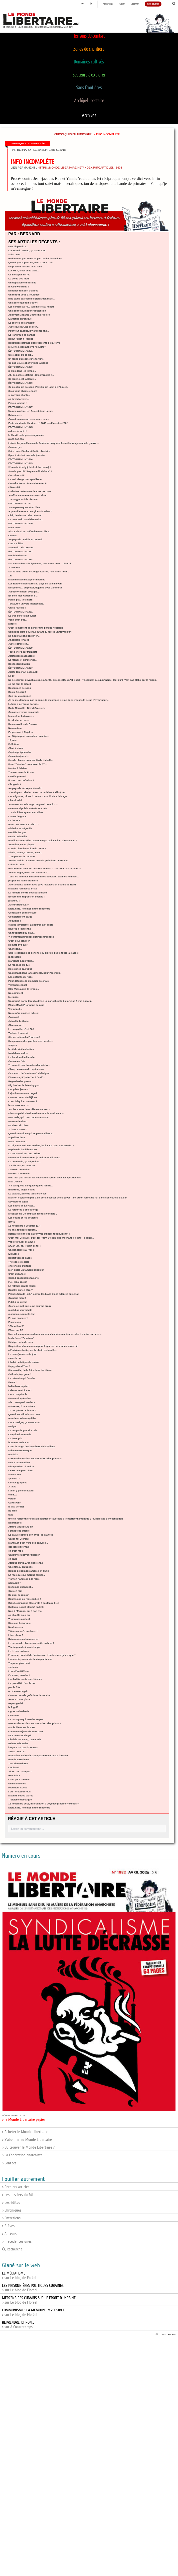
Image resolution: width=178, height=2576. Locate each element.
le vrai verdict (16, 1506)
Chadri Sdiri (15, 800)
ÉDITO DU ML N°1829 (20, 647)
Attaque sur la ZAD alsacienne (25, 1562)
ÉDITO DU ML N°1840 (20, 523)
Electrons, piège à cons (21, 1189)
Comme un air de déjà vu (22, 1097)
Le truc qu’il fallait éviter (22, 615)
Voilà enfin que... (17, 619)
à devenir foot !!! (17, 431)
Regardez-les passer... (21, 1081)
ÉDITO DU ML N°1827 (20, 667)
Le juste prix (15, 1438)
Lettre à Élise (15, 543)
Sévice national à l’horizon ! (24, 1037)
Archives (89, 115)
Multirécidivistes (17, 555)
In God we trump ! (18, 286)
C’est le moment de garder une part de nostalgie (35, 627)
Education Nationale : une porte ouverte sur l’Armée (38, 1755)
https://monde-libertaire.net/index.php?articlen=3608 (80, 167)
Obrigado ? (14, 784)
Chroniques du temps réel (73, 134)
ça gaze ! (13, 1558)
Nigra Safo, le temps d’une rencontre (29, 908)
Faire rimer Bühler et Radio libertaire (29, 451)
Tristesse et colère (18, 1261)
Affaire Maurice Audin (20, 1526)
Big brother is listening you (23, 1085)
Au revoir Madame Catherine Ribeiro (29, 314)
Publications (108, 4)
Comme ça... (15, 447)
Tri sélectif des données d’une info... (29, 1065)
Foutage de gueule (19, 1530)
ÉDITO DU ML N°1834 (20, 559)
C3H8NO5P (14, 1502)
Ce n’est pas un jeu (19, 274)
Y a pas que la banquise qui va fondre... (30, 1185)
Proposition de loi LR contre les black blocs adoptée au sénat (43, 1294)
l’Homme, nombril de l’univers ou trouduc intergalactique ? (42, 1655)
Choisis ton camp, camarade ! (25, 1739)
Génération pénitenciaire (22, 912)
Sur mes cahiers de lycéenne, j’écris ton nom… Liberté (39, 563)
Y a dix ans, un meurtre (21, 1165)
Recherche (12, 2249)
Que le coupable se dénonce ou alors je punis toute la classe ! (43, 952)
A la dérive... (15, 567)
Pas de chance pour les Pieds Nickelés (30, 760)
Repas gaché (15, 1703)
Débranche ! (15, 1522)
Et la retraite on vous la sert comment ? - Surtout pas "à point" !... (45, 868)
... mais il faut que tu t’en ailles (25, 812)
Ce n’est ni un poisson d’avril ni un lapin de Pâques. (38, 387)
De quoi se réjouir (18, 1595)
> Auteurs (9, 2233)
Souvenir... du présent (20, 547)
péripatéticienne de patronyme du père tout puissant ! (39, 1233)
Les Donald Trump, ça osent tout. (27, 250)
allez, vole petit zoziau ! (21, 1402)
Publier (122, 4)
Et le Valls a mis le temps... (23, 989)
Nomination (15, 728)
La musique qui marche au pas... (26, 1574)
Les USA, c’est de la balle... (23, 270)
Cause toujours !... (18, 756)
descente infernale (18, 1546)
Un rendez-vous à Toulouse (24, 294)
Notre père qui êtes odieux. (23, 1013)
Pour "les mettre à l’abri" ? (23, 824)
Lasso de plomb (17, 1394)
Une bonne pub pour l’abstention (27, 310)
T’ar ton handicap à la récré (24, 1578)
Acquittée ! (14, 920)
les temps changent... (20, 1586)
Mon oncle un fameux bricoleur (26, 1269)
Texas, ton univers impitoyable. (26, 603)
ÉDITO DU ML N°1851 (20, 350)
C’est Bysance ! (17, 1273)
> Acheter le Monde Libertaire (25, 2132)
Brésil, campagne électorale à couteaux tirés (33, 1603)
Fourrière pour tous (19, 1791)
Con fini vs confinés (19, 696)
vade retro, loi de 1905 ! (21, 1241)
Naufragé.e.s (15, 1627)
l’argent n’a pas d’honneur (23, 1747)
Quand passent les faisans (23, 1277)
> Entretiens (11, 2218)
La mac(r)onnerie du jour (22, 1354)
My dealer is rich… (19, 720)
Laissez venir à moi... (20, 1390)
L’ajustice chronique (20, 318)
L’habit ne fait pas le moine (23, 1362)
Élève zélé (14, 487)
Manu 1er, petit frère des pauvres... (28, 1542)
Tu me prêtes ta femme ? (22, 1410)
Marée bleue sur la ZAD (21, 1727)
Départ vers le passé (20, 1257)
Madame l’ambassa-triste (22, 888)
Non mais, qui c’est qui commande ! (28, 1117)
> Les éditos (11, 2202)
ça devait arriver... (18, 399)
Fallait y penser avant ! (21, 1490)
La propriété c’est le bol (21, 1683)
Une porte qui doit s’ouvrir (23, 302)
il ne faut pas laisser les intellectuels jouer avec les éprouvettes (44, 1177)
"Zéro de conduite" (19, 1169)
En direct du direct (18, 1125)
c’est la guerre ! (17, 776)
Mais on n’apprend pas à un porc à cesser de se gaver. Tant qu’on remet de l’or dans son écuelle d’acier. (67, 1197)
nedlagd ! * (14, 1582)
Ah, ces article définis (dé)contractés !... (31, 374)
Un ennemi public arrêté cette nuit (27, 808)
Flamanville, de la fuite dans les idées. (30, 1370)
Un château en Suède (20, 1566)
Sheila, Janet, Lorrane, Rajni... (25, 852)
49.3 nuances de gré (19, 1735)
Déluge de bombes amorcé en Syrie (28, 1570)
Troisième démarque (20, 1799)
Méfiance (13, 997)
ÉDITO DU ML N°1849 (20, 383)
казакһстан (14, 1358)
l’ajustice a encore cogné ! (23, 1093)
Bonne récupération (19, 1398)
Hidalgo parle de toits (20, 1342)
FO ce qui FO (15, 1330)
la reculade (14, 956)
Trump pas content (19, 1619)
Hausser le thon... (18, 1121)
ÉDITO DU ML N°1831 (20, 611)
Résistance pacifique (20, 968)
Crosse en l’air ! (17, 1061)
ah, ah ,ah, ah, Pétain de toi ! (24, 1245)
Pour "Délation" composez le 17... (27, 764)
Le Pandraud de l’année (21, 334)
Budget (12, 1426)
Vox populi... (15, 1009)
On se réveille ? (17, 607)
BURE (11, 1221)
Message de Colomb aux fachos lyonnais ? (32, 1213)
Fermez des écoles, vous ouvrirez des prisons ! (35, 1458)
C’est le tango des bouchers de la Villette (31, 1446)
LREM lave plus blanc (20, 1470)
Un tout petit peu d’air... (21, 932)
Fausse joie (14, 1322)
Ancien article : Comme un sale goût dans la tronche (38, 860)
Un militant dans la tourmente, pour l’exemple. (34, 972)
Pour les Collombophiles (22, 1418)
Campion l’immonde (19, 1434)
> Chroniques (11, 2210)
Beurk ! (12, 1382)
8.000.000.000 (16, 439)
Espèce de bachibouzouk (22, 1149)
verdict (12, 1498)
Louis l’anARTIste (18, 1671)
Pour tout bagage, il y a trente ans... (28, 330)
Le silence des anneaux (21, 322)
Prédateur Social (17, 1787)
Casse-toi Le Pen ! (18, 1538)
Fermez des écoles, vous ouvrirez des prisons (34, 1723)
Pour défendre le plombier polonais (28, 980)
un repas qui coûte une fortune (26, 358)
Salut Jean (14, 254)
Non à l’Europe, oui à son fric (25, 1611)
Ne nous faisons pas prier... (24, 635)
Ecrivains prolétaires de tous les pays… (31, 491)
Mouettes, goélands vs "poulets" (27, 346)
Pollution (13, 744)
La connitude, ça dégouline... (24, 1161)
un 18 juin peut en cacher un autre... (28, 736)
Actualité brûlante (18, 1021)
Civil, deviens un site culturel (24, 515)
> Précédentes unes (17, 2241)
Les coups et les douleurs (23, 1217)
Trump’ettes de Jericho (21, 856)
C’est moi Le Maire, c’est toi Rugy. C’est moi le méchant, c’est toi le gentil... (51, 1237)
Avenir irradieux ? (18, 904)
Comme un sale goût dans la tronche (29, 1695)
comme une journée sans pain (25, 1731)
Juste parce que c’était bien (24, 507)
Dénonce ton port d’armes (23, 290)
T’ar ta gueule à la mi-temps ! (24, 1647)
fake (10, 1514)
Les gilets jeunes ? (19, 1089)
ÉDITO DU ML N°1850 (20, 366)
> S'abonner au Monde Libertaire (27, 2139)
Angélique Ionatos (18, 639)
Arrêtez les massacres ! (21, 655)
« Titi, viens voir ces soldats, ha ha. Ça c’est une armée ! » (41, 1145)
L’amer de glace (17, 816)
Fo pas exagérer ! (18, 1318)
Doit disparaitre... (18, 246)
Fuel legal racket (17, 1281)
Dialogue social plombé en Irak (26, 1607)
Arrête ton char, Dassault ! (23, 671)
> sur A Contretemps (18, 2324)
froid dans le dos (18, 1053)
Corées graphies (17, 1482)
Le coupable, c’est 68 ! (21, 1029)
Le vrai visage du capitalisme (25, 479)
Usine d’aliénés (17, 1783)
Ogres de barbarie (18, 1711)
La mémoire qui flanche (21, 1378)
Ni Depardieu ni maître (21, 1466)
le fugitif (13, 1707)
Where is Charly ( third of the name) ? (29, 467)
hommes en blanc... (19, 1442)
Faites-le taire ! (16, 864)
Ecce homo (14, 527)
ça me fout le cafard (19, 684)
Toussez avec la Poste (21, 772)
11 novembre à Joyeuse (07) (24, 1225)
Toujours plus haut (19, 1663)
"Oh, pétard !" (16, 1326)
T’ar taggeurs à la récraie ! (23, 499)
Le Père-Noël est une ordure (24, 1153)
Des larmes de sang (19, 688)
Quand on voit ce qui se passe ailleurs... (31, 1133)
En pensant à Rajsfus (20, 732)
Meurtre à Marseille (19, 1173)
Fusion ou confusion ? (21, 780)
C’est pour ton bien (19, 940)
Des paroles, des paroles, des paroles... (30, 1041)
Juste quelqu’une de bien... (23, 326)
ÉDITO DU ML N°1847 (20, 407)
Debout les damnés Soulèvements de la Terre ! (34, 342)
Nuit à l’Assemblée (19, 1462)
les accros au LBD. (19, 1105)
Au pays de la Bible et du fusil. (25, 539)
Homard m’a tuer (17, 944)
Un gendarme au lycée (21, 1249)
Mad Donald (15, 1181)
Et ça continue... (17, 1141)
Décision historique (19, 1623)
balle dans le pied (18, 1386)
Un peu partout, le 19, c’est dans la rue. (30, 411)
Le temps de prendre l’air (22, 1430)
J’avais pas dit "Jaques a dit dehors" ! (30, 471)
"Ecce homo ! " (17, 1751)
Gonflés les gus (17, 832)
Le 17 (11, 675)
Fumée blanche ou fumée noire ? (27, 848)
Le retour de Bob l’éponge (23, 1209)
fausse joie (14, 1474)
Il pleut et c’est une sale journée (26, 455)
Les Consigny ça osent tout (24, 1422)
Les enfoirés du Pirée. (20, 976)
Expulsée (13, 1253)
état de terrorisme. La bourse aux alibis (30, 924)
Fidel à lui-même (17, 1302)
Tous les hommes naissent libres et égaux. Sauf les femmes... (43, 876)
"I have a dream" (17, 1129)
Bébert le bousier (18, 1743)
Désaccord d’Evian (19, 663)
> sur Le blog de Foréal (19, 2275)
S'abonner (135, 4)
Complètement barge (20, 916)
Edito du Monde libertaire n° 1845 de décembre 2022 (38, 423)
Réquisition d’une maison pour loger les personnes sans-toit (43, 1346)
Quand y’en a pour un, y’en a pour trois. (31, 262)
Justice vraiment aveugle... (23, 591)
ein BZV (12, 1494)
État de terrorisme (18, 1759)
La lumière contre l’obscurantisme (27, 892)
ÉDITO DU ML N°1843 (20, 463)
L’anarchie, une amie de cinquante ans (30, 1659)
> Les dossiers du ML (18, 2194)
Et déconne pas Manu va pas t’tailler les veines (35, 258)
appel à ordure (16, 1137)
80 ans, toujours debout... (22, 1229)
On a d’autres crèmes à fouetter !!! (27, 483)
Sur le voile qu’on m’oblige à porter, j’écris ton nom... (38, 571)
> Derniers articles (15, 2187)
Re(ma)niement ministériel (23, 1639)
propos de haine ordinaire (23, 880)
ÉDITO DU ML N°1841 (20, 503)
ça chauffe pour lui (19, 1615)
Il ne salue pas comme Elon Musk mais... (31, 298)
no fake (12, 1510)
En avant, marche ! (19, 1675)
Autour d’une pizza (19, 1699)
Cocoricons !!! (16, 475)
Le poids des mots (18, 278)
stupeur (12, 1045)
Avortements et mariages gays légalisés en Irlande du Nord (42, 884)
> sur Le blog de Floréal (33, 2287)
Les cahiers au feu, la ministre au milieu (31, 306)
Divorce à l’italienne (19, 928)
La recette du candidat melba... (25, 519)
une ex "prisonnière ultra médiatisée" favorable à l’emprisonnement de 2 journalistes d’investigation (65, 1518)
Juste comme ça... (18, 643)
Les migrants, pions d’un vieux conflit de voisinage (37, 796)
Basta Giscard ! (17, 692)
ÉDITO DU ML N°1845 (20, 427)
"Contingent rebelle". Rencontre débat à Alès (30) (36, 792)
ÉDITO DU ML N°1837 (20, 551)
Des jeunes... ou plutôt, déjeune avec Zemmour (35, 587)
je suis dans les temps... (22, 370)
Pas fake (13, 1454)
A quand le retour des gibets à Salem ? (30, 511)
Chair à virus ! (16, 748)
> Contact (9, 2163)
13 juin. (12, 740)
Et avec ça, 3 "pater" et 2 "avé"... (26, 1077)
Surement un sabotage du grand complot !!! (33, 804)
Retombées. (15, 415)
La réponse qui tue (19, 964)
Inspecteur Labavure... (21, 716)
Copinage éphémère (19, 752)
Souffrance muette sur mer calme (27, 495)
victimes (13, 1667)
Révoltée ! (14, 1775)
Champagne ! (16, 1025)
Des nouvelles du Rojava (22, 724)
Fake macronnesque (20, 1450)
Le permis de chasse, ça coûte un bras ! (31, 1643)
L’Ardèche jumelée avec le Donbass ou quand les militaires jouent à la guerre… (53, 443)
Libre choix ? (15, 1635)
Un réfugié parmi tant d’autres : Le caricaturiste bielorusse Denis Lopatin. (50, 1001)
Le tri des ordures (18, 1651)
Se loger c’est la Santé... (22, 378)
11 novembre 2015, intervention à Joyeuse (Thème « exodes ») (43, 1803)
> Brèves (8, 2226)
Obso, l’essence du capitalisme (26, 1069)
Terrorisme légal (17, 984)
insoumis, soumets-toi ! (21, 1314)
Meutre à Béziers (17, 768)
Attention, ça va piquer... (22, 844)
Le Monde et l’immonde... (22, 659)
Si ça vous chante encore (22, 391)
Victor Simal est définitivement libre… (29, 531)
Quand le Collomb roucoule (24, 1414)
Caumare (13, 1715)
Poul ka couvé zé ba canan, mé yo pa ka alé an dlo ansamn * (42, 840)
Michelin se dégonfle (20, 828)
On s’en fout (15, 1590)
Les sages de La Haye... (21, 1205)
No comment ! (16, 993)
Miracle (12, 623)
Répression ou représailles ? (24, 1599)
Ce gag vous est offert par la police (28, 362)
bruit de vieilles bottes (21, 1049)
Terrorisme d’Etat (18, 1763)
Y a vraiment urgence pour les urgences (31, 936)
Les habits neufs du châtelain (25, 1679)
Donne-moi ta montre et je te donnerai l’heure (34, 1157)
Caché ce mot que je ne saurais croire (29, 1306)
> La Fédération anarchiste (22, 2155)
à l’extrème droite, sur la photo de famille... (32, 1350)
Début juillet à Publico (20, 338)
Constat (12, 535)
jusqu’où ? (14, 900)
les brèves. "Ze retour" (21, 1338)
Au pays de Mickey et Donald (24, 788)
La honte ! (14, 820)
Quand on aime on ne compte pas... (28, 419)
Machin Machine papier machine (26, 579)
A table (12, 1486)
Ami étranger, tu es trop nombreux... (29, 872)
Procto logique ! (17, 403)
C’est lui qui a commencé (22, 1101)
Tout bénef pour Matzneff (22, 651)
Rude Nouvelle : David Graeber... (26, 708)
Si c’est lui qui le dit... (20, 354)
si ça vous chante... (19, 395)
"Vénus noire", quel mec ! (23, 1631)
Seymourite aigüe (18, 1201)
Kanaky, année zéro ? (20, 1290)
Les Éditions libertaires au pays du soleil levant (35, 583)
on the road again (18, 1691)
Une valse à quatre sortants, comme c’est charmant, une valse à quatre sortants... (54, 1334)
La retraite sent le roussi (22, 1285)
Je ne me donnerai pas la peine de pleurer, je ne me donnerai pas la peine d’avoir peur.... (58, 700)
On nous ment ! (17, 1298)
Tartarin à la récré (18, 1033)
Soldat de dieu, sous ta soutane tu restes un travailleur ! (40, 631)
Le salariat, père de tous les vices (27, 1193)
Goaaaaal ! (14, 1017)
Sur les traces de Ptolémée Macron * (29, 1109)
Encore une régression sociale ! (26, 896)
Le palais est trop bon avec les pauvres (30, 1534)
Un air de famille (17, 836)
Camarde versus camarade (23, 712)
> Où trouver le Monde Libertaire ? (28, 2147)
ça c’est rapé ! (16, 1550)
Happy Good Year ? (19, 1366)
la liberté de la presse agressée (26, 435)
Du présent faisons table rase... (26, 266)
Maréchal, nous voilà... (21, 960)
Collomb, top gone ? (20, 1374)
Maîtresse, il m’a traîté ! (21, 1406)
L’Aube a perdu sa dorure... (23, 704)
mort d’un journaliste (20, 1310)
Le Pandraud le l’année (21, 1057)
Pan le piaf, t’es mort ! (20, 599)
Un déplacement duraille (22, 282)
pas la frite (14, 1687)
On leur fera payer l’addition (24, 1554)
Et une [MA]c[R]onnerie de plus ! (27, 1005)
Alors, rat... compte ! (20, 1771)
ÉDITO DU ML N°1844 (20, 459)
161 (10, 575)
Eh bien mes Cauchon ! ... (23, 595)
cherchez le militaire (19, 1265)
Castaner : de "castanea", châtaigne (28, 1073)
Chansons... (15, 948)
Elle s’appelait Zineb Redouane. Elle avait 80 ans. (36, 1113)
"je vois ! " (14, 1478)
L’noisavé (13, 1767)
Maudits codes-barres (20, 1795)
